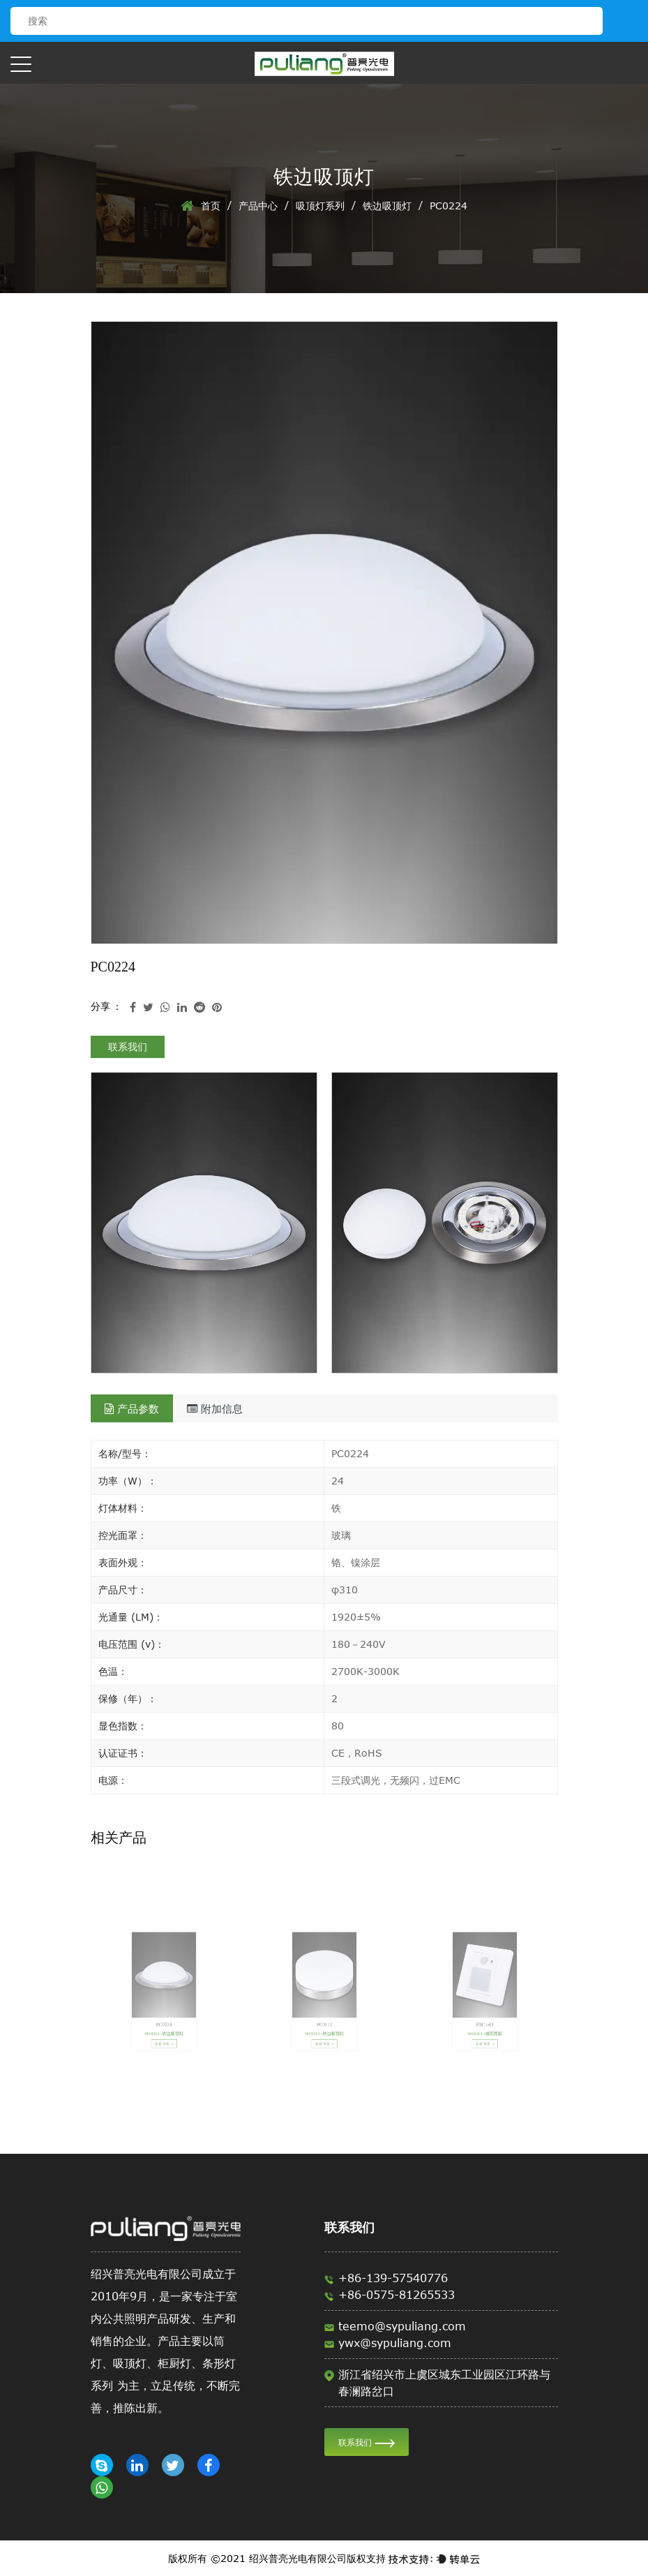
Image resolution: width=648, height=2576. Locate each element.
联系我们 (127, 1046)
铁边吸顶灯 (387, 205)
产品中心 (258, 205)
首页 (210, 205)
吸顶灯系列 (320, 205)
